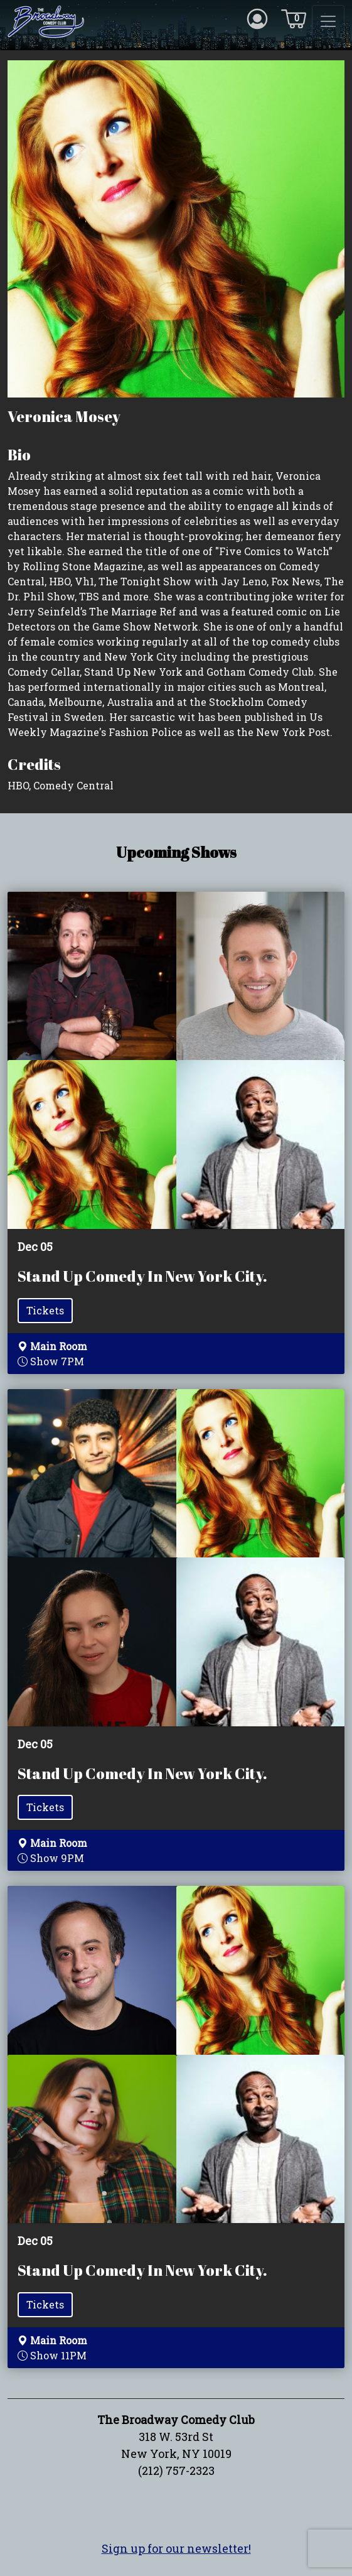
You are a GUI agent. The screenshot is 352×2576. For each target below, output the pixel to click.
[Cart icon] (293, 17)
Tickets (45, 1310)
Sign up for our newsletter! (176, 2548)
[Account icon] (257, 17)
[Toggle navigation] (328, 21)
